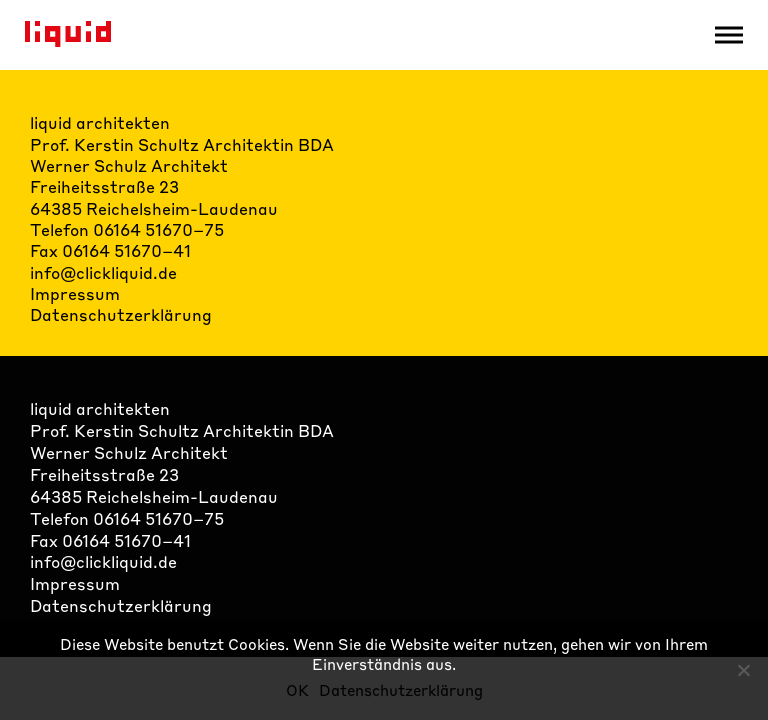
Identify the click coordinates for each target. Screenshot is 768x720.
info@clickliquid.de (103, 272)
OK (297, 690)
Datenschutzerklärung (121, 314)
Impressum (75, 293)
